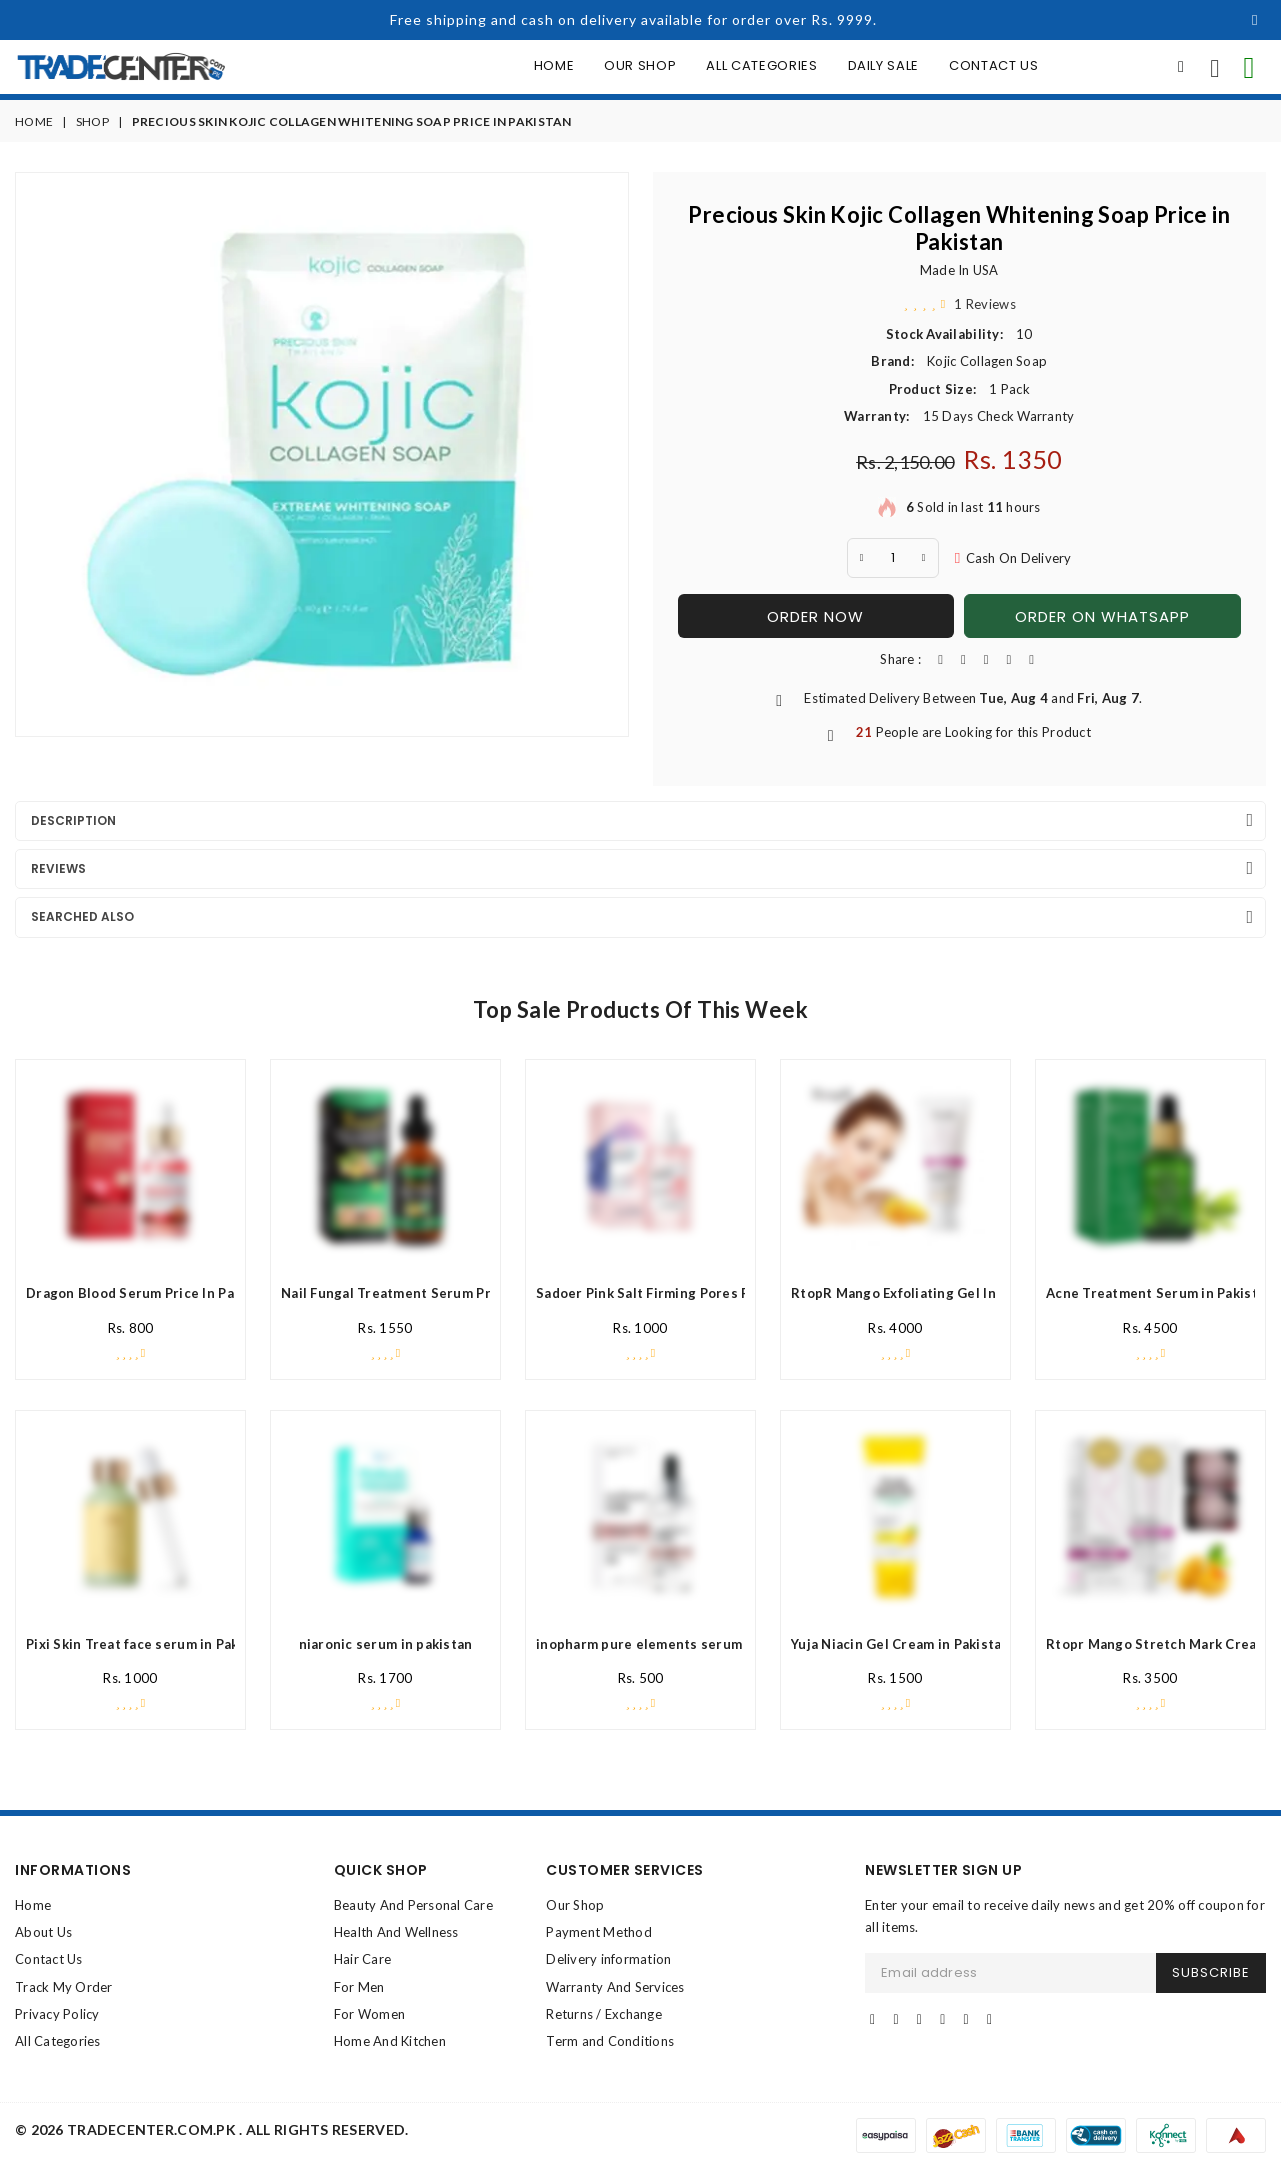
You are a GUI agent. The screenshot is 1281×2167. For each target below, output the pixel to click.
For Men (359, 1987)
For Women (369, 2014)
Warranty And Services (615, 1987)
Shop (92, 121)
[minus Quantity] (862, 558)
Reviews (58, 868)
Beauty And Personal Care (413, 1905)
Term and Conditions (610, 2041)
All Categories (761, 65)
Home (554, 65)
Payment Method (599, 1932)
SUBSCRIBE (1211, 1972)
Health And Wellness (396, 1932)
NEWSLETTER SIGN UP (943, 1870)
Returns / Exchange (604, 2014)
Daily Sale (884, 65)
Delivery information (608, 1959)
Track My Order (64, 1987)
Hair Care (362, 1959)
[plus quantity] (924, 558)
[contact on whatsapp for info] (1249, 67)
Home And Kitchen (390, 2041)
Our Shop (640, 65)
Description (73, 820)
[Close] (1255, 20)
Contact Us (994, 65)
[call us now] (1215, 67)
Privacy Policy (57, 2014)
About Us (43, 1932)
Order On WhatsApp (1102, 616)
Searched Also (82, 916)
